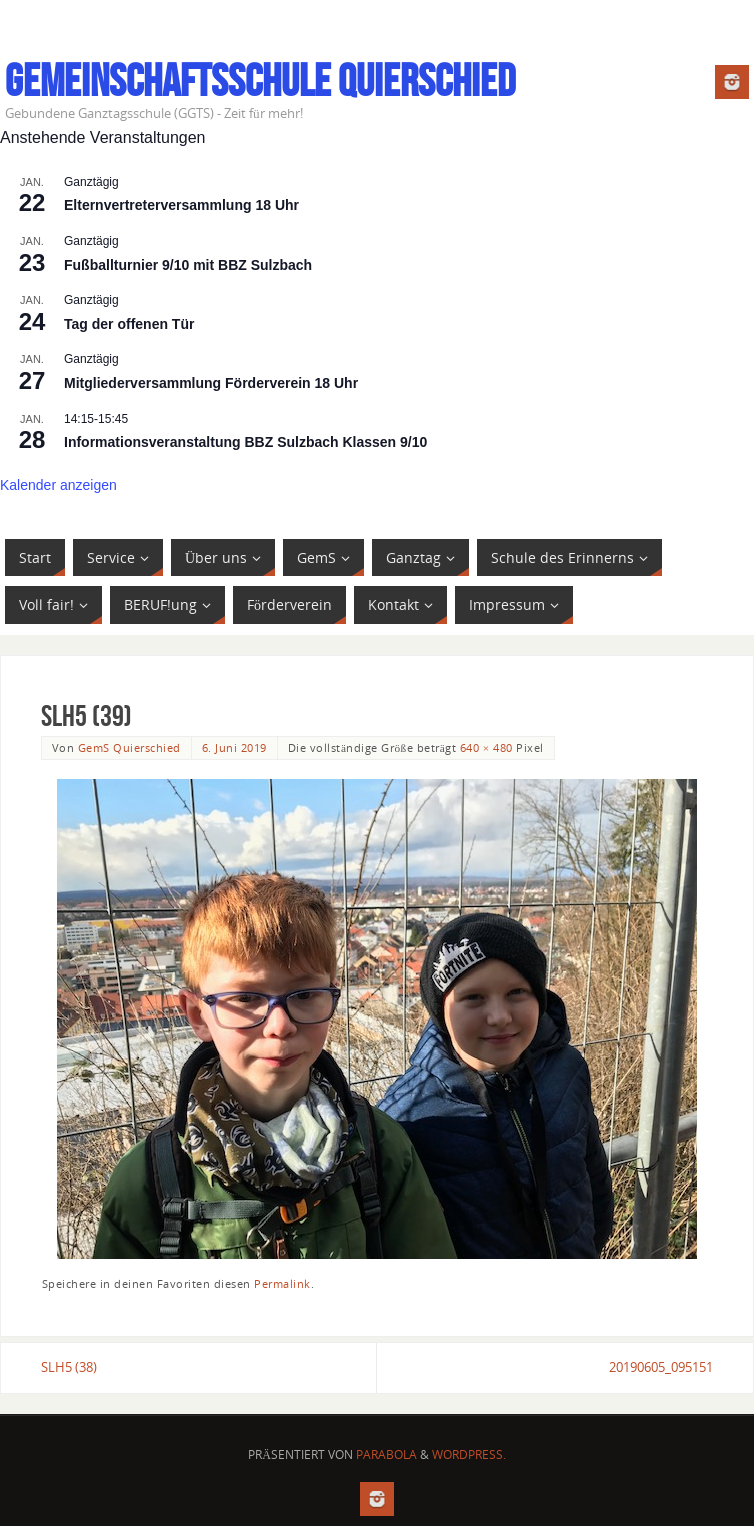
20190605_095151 (661, 1367)
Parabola (386, 1454)
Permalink (282, 1283)
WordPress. (469, 1454)
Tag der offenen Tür (129, 324)
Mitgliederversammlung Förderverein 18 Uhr (211, 383)
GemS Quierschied (129, 747)
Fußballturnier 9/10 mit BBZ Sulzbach (188, 265)
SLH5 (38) (69, 1367)
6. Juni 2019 (234, 747)
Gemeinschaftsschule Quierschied (260, 81)
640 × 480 (486, 747)
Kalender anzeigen (58, 485)
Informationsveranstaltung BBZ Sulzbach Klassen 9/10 (245, 442)
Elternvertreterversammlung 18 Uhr (181, 205)
